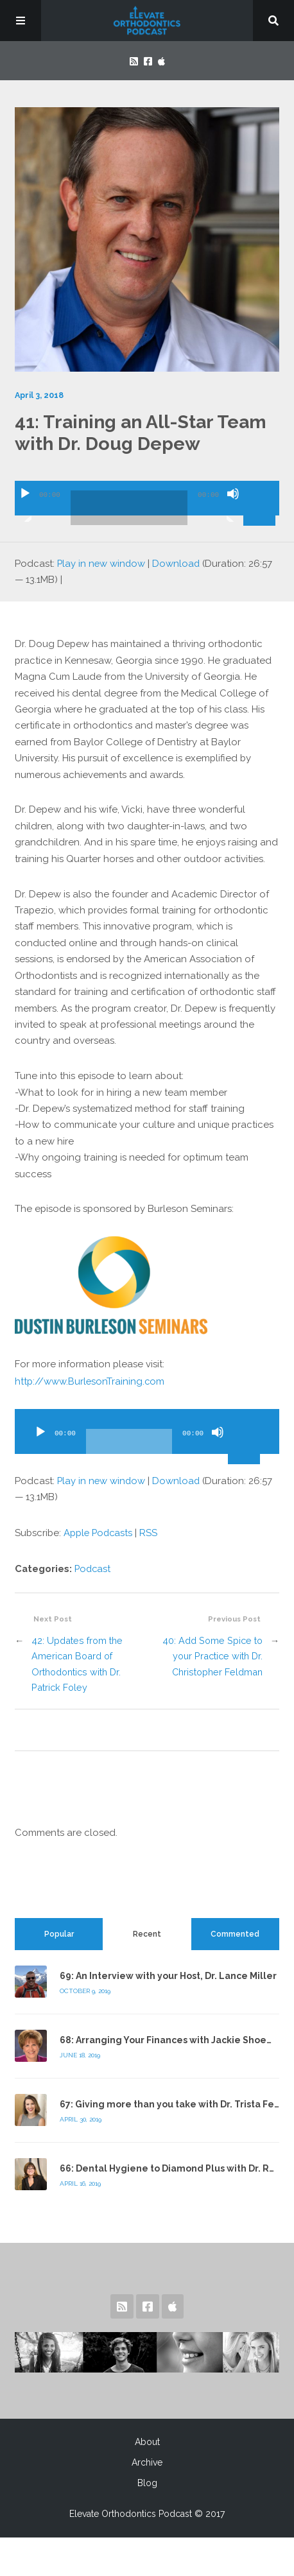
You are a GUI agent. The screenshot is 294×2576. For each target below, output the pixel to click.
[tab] (59, 1930)
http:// (90, 1379)
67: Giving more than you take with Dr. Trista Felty (173, 2100)
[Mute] (233, 504)
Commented (235, 1930)
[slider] (129, 507)
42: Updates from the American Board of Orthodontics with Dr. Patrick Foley (77, 1660)
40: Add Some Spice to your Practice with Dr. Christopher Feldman (212, 1652)
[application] (147, 493)
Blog (147, 2479)
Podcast (93, 1565)
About (147, 2438)
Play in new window (102, 563)
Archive (147, 2458)
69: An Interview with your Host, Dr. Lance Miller (168, 1972)
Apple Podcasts (99, 1529)
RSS (151, 1529)
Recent (147, 1930)
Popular (59, 1930)
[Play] (25, 504)
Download (178, 563)
